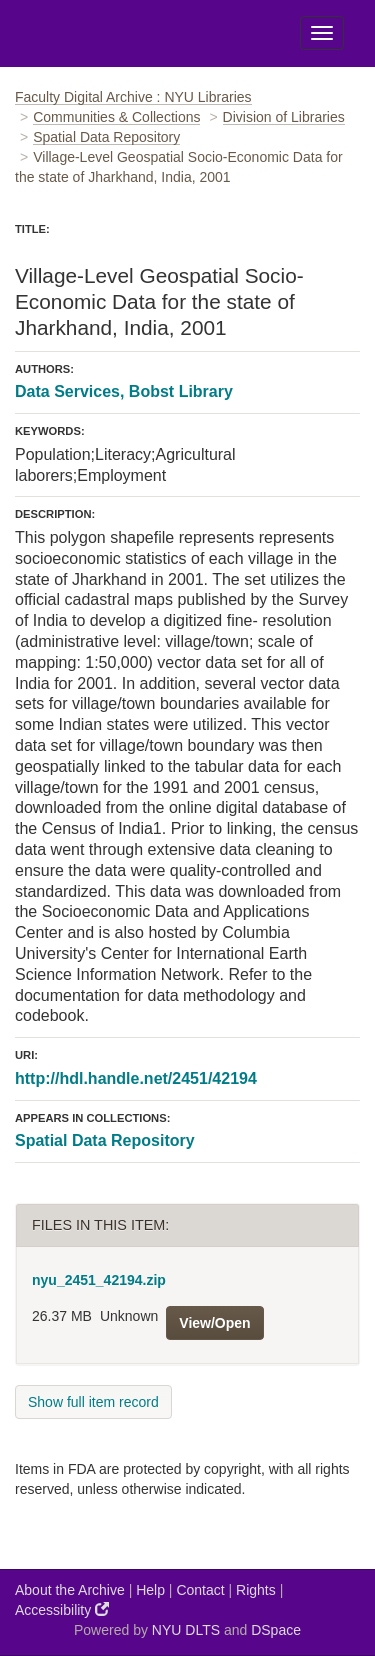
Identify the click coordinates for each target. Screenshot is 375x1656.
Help (150, 1590)
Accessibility (62, 1609)
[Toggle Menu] (322, 33)
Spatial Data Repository (106, 137)
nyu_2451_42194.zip (99, 1280)
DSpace (276, 1630)
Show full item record (93, 1402)
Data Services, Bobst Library (124, 391)
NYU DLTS (186, 1630)
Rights (256, 1590)
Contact (200, 1590)
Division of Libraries (284, 117)
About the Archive (70, 1590)
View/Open (214, 1323)
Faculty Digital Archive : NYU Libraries (133, 97)
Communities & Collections (116, 117)
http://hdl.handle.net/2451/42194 (136, 1078)
